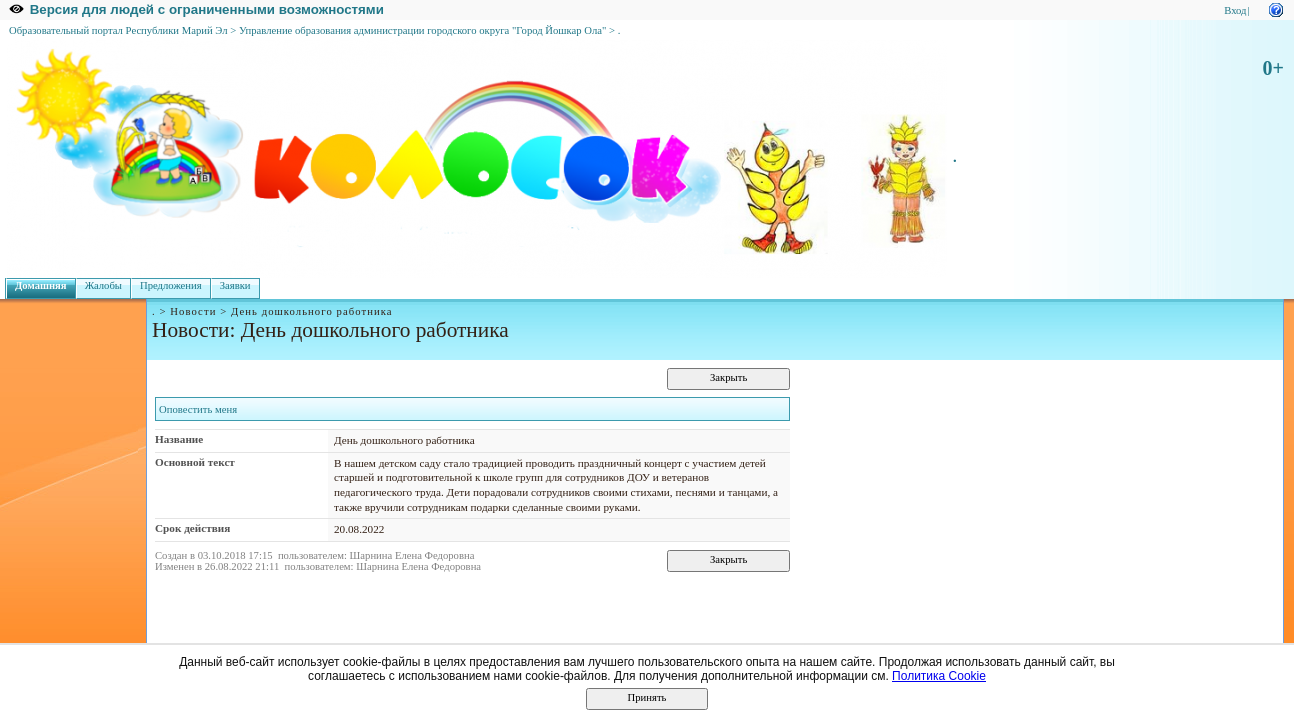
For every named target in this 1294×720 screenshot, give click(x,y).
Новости (193, 311)
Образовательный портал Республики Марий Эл (118, 30)
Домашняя (41, 285)
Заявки (235, 285)
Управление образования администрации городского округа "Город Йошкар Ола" (423, 30)
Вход (1235, 10)
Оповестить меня (198, 409)
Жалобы (103, 285)
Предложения (171, 285)
